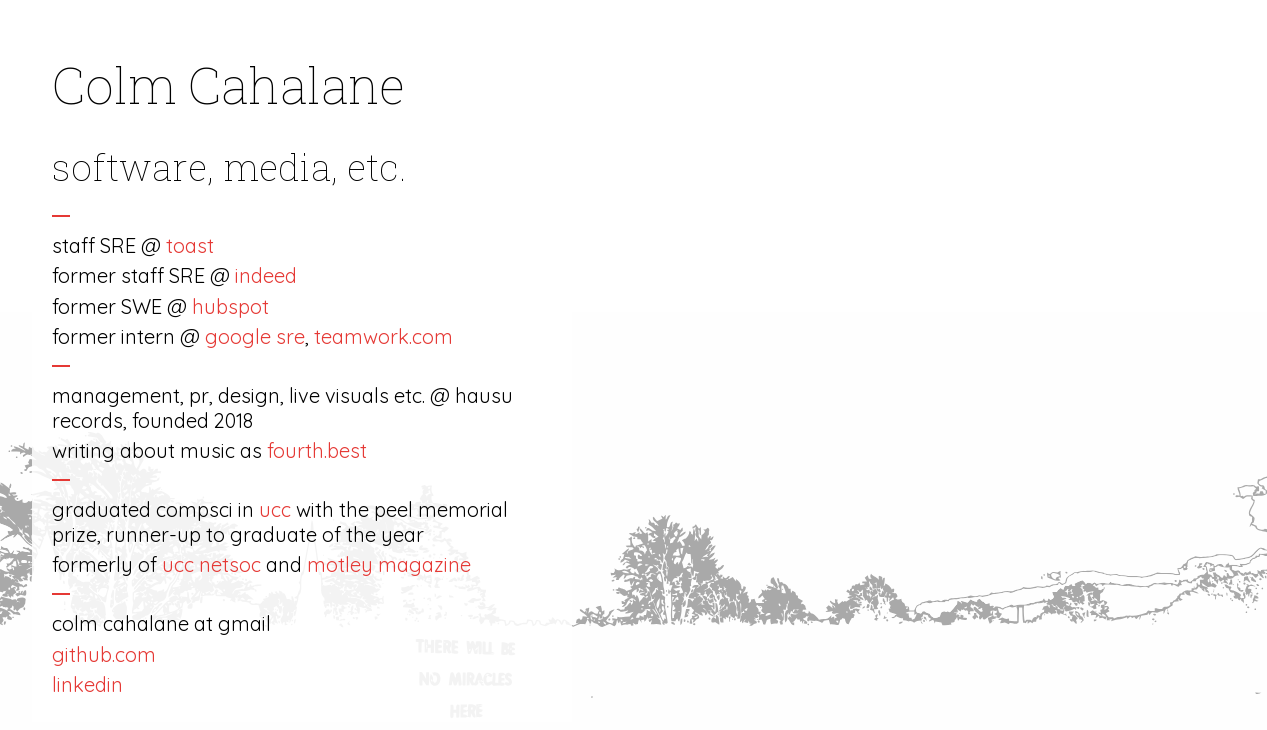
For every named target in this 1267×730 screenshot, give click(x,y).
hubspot (230, 306)
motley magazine (389, 564)
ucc (275, 509)
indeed (266, 275)
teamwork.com (383, 336)
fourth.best (317, 450)
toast (190, 245)
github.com (104, 654)
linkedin (87, 684)
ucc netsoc (211, 564)
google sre (255, 336)
